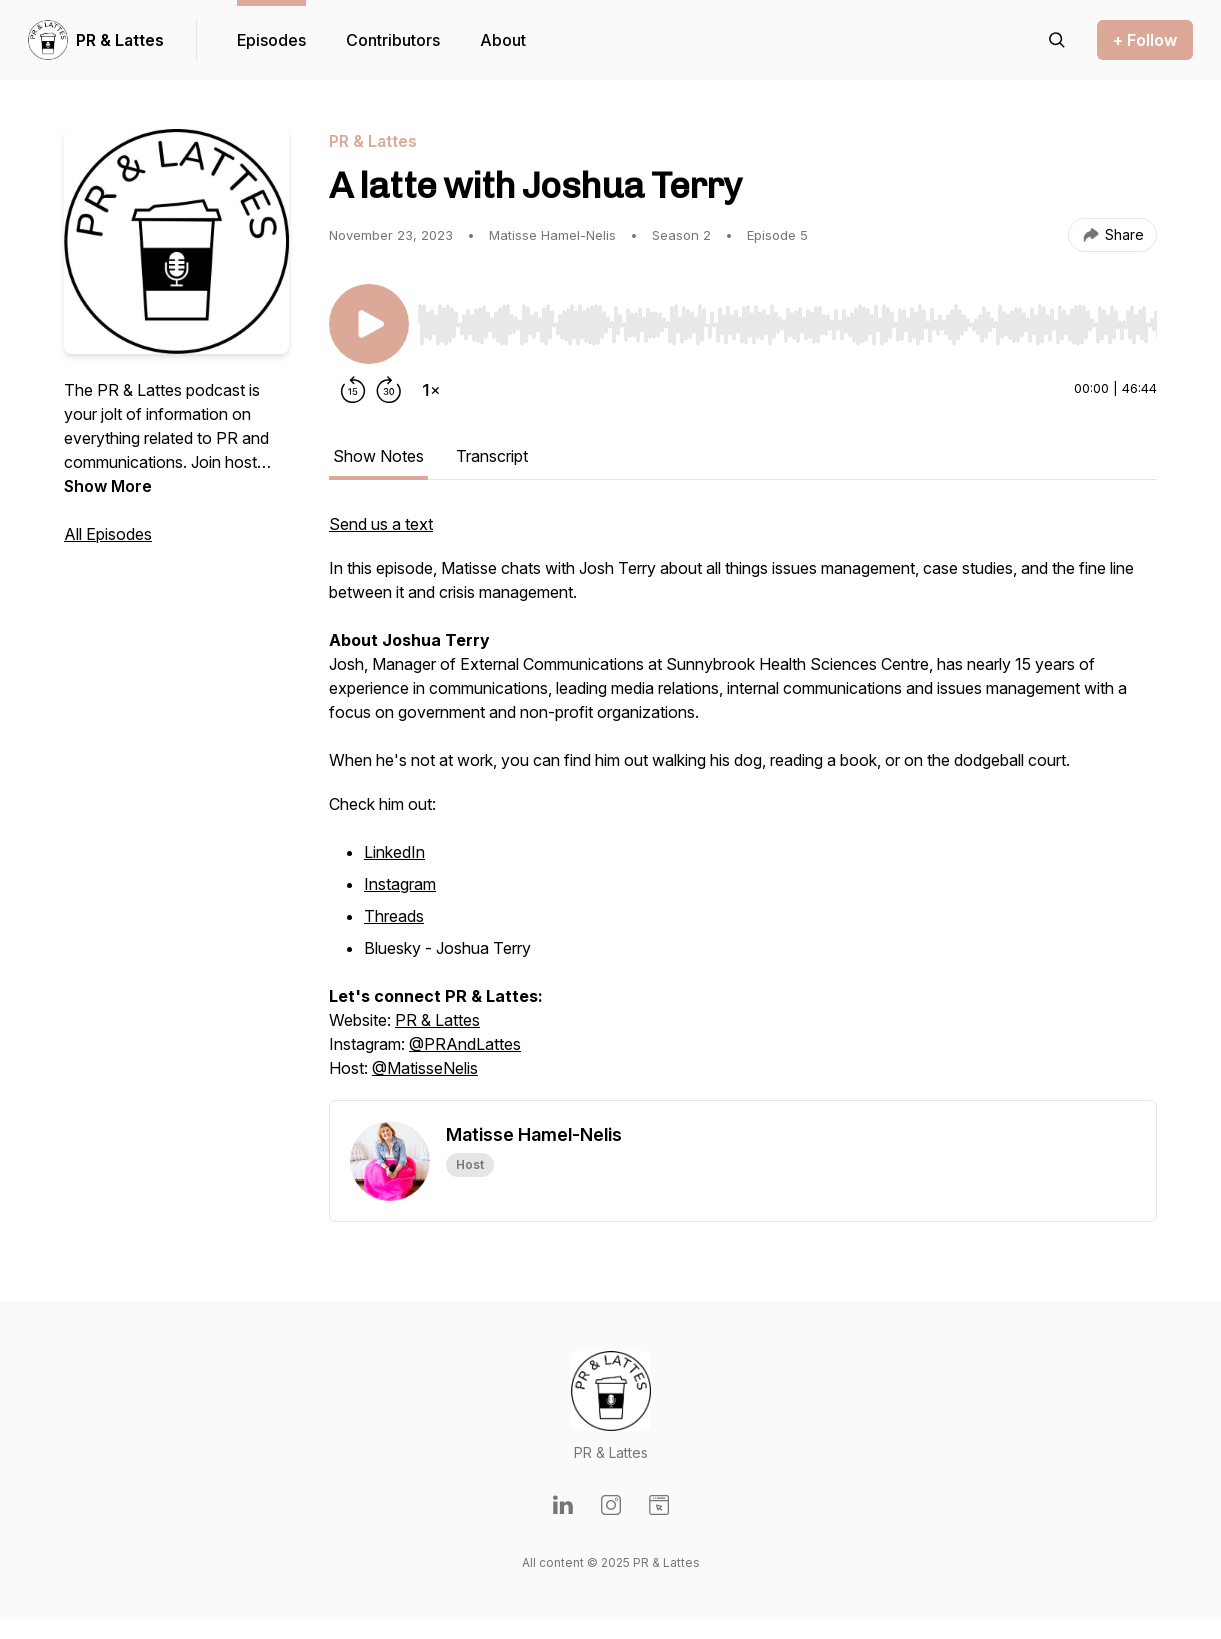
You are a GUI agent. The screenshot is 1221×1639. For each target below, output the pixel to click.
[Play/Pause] (369, 324)
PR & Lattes (120, 40)
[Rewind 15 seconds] (353, 390)
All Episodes (108, 534)
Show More (108, 486)
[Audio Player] (787, 319)
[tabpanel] (743, 806)
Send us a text (381, 524)
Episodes (271, 40)
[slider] (787, 325)
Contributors (393, 40)
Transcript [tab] (492, 456)
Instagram (400, 884)
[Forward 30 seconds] (389, 390)
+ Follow (1145, 40)
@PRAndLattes (465, 1044)
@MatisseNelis (425, 1068)
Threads (394, 916)
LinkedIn (394, 852)
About (503, 40)
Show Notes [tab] (378, 456)
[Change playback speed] (431, 390)
